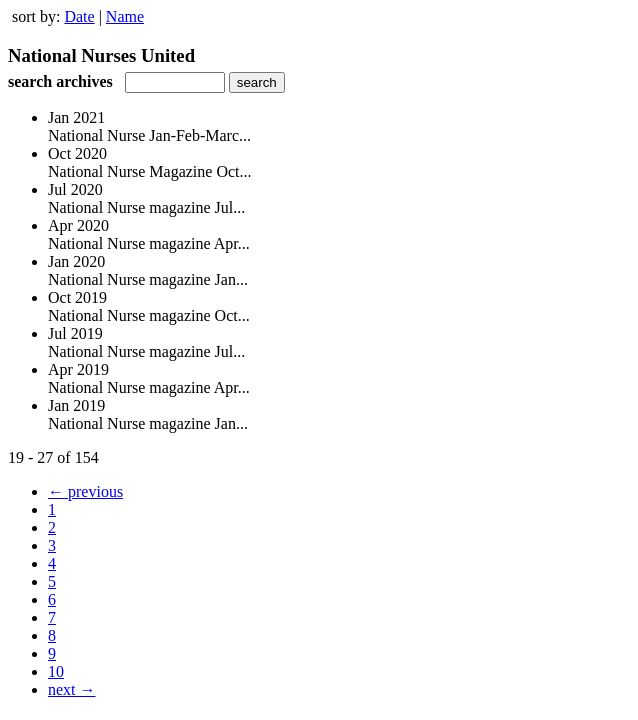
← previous (85, 491)
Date (79, 16)
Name (125, 16)
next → (72, 689)
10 (56, 671)
